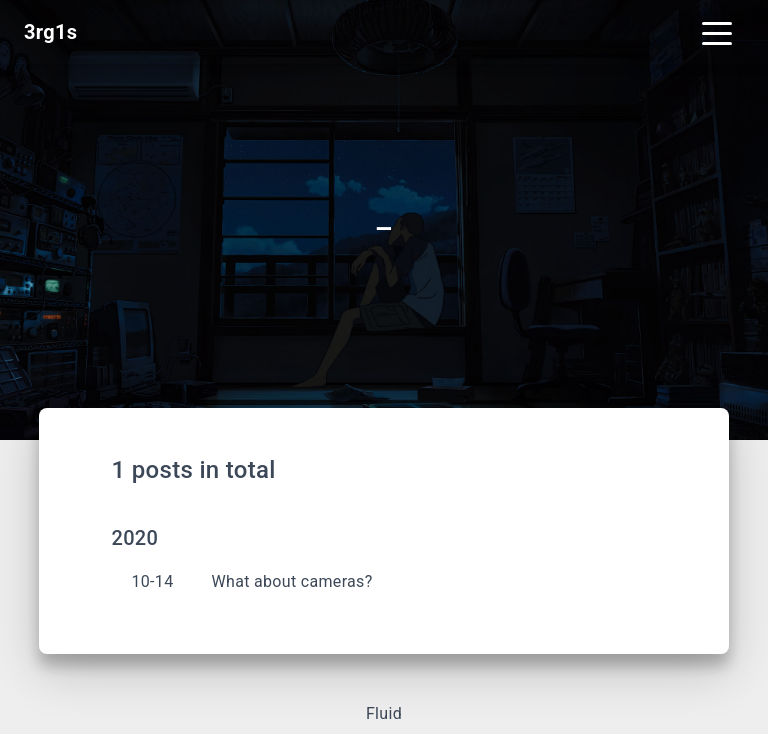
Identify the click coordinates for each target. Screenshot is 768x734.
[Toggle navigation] (717, 32)
